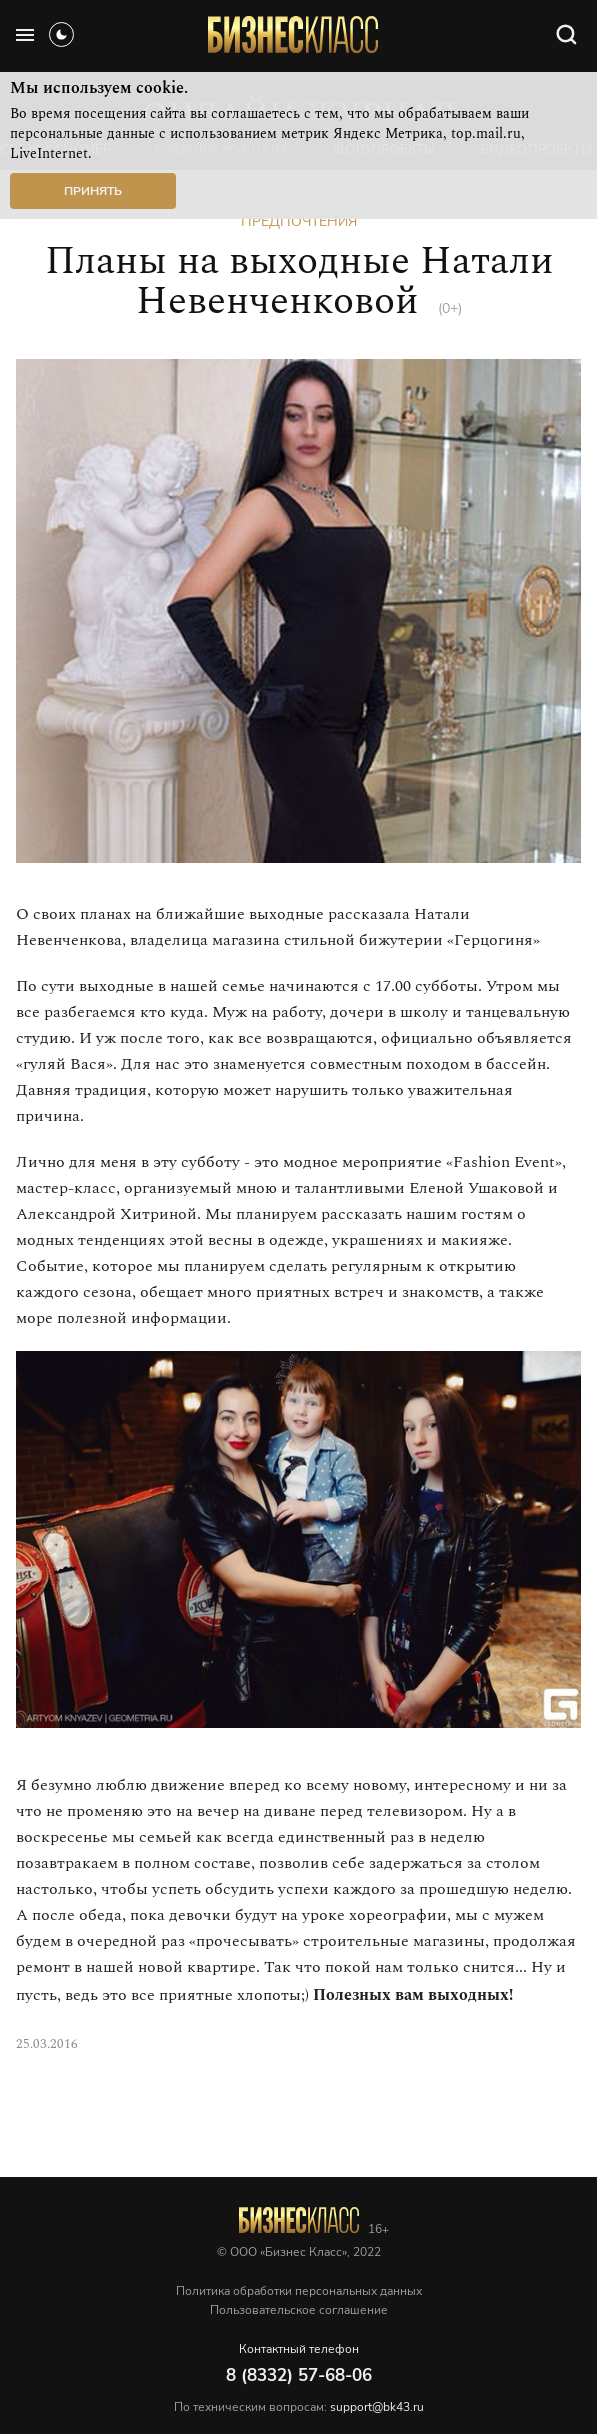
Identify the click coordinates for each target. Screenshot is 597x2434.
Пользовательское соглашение (299, 2310)
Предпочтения (299, 221)
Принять (93, 191)
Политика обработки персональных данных (299, 2291)
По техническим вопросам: (299, 2407)
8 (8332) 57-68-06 (299, 2375)
